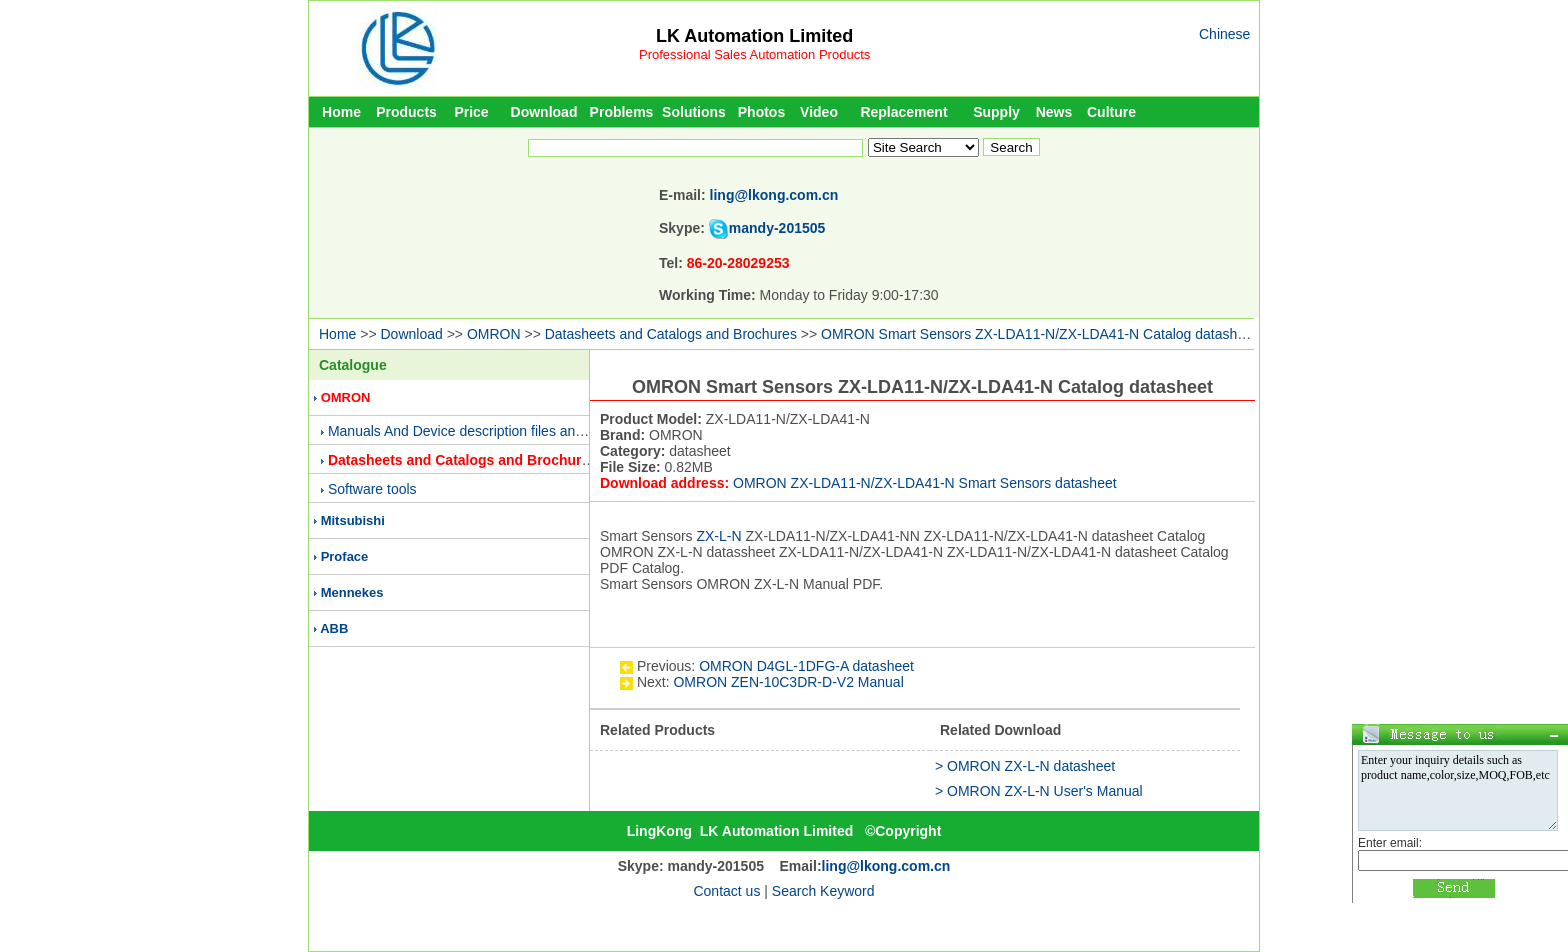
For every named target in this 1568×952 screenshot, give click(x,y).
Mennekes (352, 592)
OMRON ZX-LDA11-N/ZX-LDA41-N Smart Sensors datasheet (925, 483)
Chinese (1224, 34)
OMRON (494, 334)
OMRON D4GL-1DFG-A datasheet (806, 666)
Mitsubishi (353, 520)
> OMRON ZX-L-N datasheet (1025, 766)
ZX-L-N (718, 536)
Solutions (694, 112)
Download (544, 112)
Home (341, 112)
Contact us (726, 891)
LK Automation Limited (754, 36)
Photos (761, 112)
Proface (345, 556)
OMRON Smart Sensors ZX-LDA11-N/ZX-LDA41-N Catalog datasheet (1039, 334)
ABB (334, 628)
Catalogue (353, 365)
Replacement (903, 112)
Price (471, 112)
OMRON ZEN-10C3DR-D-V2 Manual (788, 682)
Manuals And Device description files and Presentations (500, 431)
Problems (622, 112)
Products (406, 112)
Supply (996, 112)
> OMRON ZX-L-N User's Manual (1039, 791)
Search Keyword (823, 891)
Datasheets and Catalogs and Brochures (671, 334)
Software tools (372, 489)
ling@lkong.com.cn (774, 195)
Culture (1111, 112)
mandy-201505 (777, 228)
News (1054, 112)
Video (819, 112)
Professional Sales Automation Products (754, 54)
